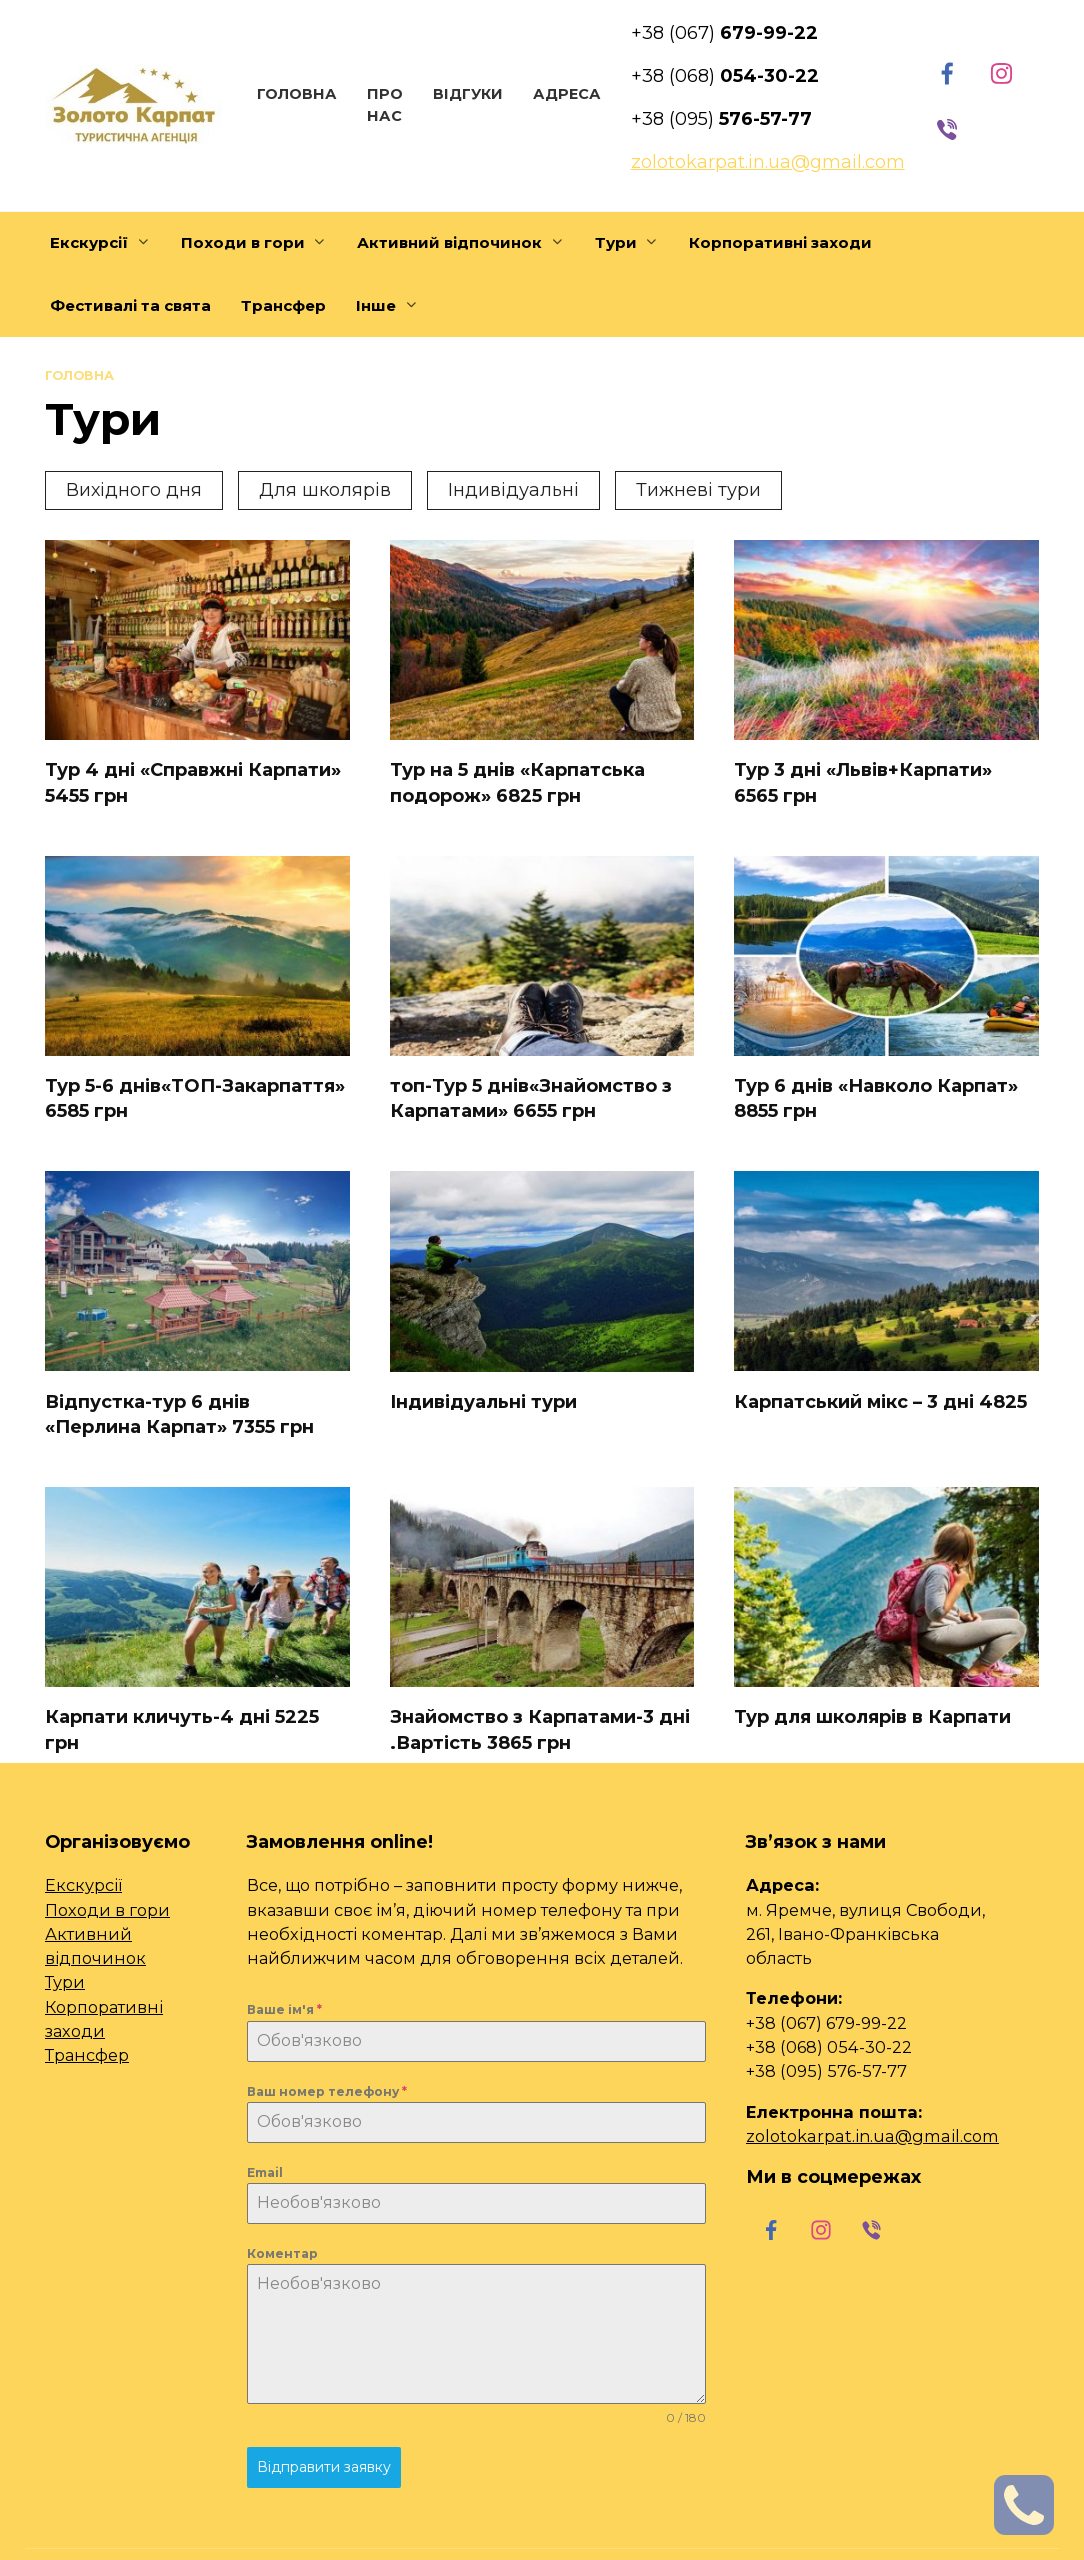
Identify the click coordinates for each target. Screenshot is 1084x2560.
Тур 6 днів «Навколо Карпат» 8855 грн (876, 1098)
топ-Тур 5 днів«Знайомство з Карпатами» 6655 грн (531, 1098)
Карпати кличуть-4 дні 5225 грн (182, 1729)
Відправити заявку (324, 2467)
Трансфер (283, 305)
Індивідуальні (513, 490)
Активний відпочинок (449, 242)
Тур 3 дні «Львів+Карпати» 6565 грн (863, 782)
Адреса (567, 94)
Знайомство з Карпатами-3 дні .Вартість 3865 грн (540, 1729)
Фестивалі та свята (130, 305)
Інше (376, 305)
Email (265, 2172)
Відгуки (468, 94)
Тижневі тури (698, 490)
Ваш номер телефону (327, 2091)
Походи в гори (243, 242)
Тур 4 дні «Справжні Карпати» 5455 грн (193, 782)
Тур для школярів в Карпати (872, 1717)
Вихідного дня (134, 490)
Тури (65, 1982)
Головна (297, 94)
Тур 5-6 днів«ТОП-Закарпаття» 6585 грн (195, 1098)
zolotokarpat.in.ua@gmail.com (872, 2136)
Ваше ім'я (284, 2009)
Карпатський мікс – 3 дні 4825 (880, 1401)
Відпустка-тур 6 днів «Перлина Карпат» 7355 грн (179, 1413)
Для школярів (325, 490)
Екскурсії (89, 242)
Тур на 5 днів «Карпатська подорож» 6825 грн (517, 782)
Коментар (282, 2253)
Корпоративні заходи (780, 242)
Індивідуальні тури (483, 1402)
